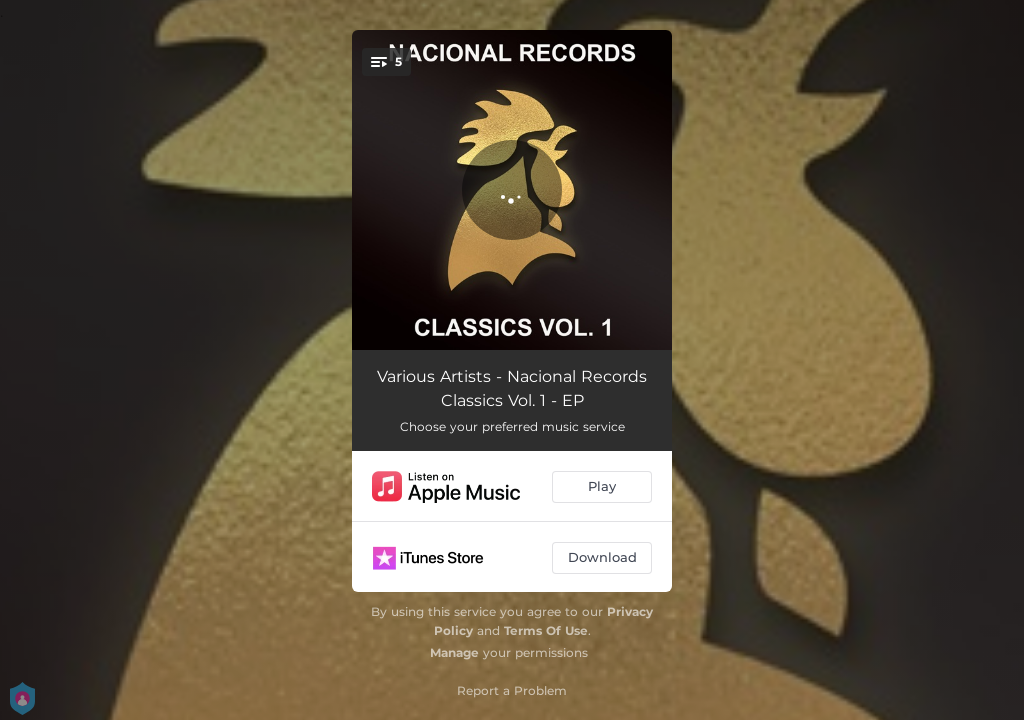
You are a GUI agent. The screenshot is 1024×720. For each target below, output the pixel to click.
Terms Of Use (546, 630)
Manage (454, 652)
